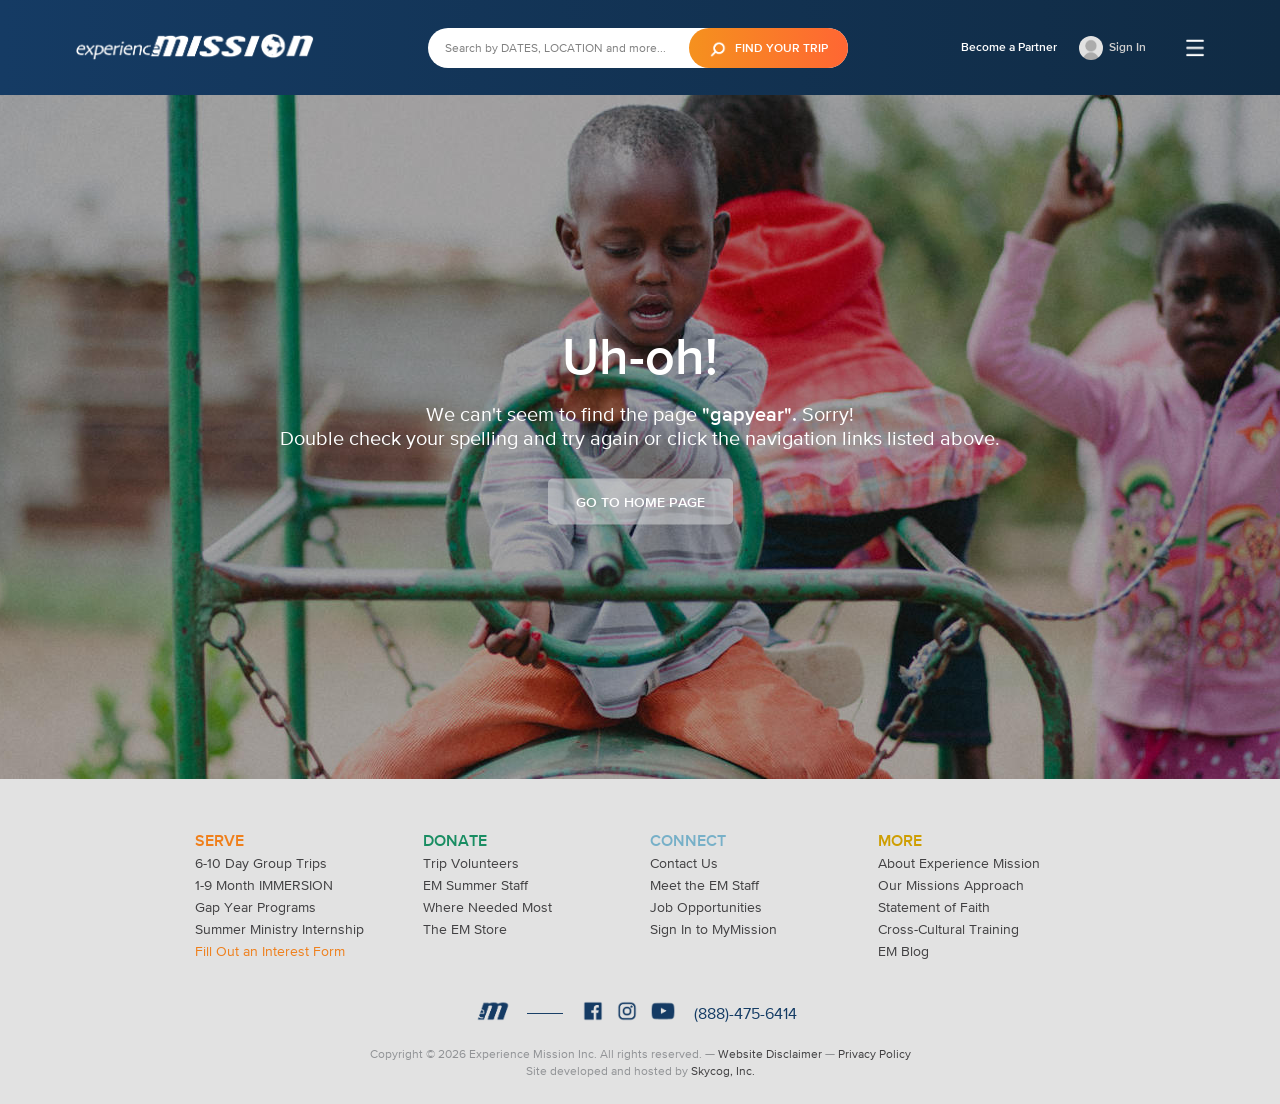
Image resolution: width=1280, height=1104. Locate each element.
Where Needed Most (487, 907)
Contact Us (684, 863)
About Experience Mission (959, 863)
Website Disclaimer (770, 1054)
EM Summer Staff (475, 885)
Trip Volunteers (471, 863)
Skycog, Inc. (723, 1071)
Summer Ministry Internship (279, 929)
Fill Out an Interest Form (270, 951)
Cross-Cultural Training (948, 929)
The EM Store (465, 929)
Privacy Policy (874, 1054)
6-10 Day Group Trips (261, 863)
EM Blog (903, 951)
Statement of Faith (934, 907)
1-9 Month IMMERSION (264, 885)
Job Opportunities (706, 907)
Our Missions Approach (951, 885)
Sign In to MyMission (713, 929)
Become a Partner (1009, 47)
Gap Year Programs (255, 907)
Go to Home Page (640, 502)
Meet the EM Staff (704, 885)
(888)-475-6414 (745, 1013)
